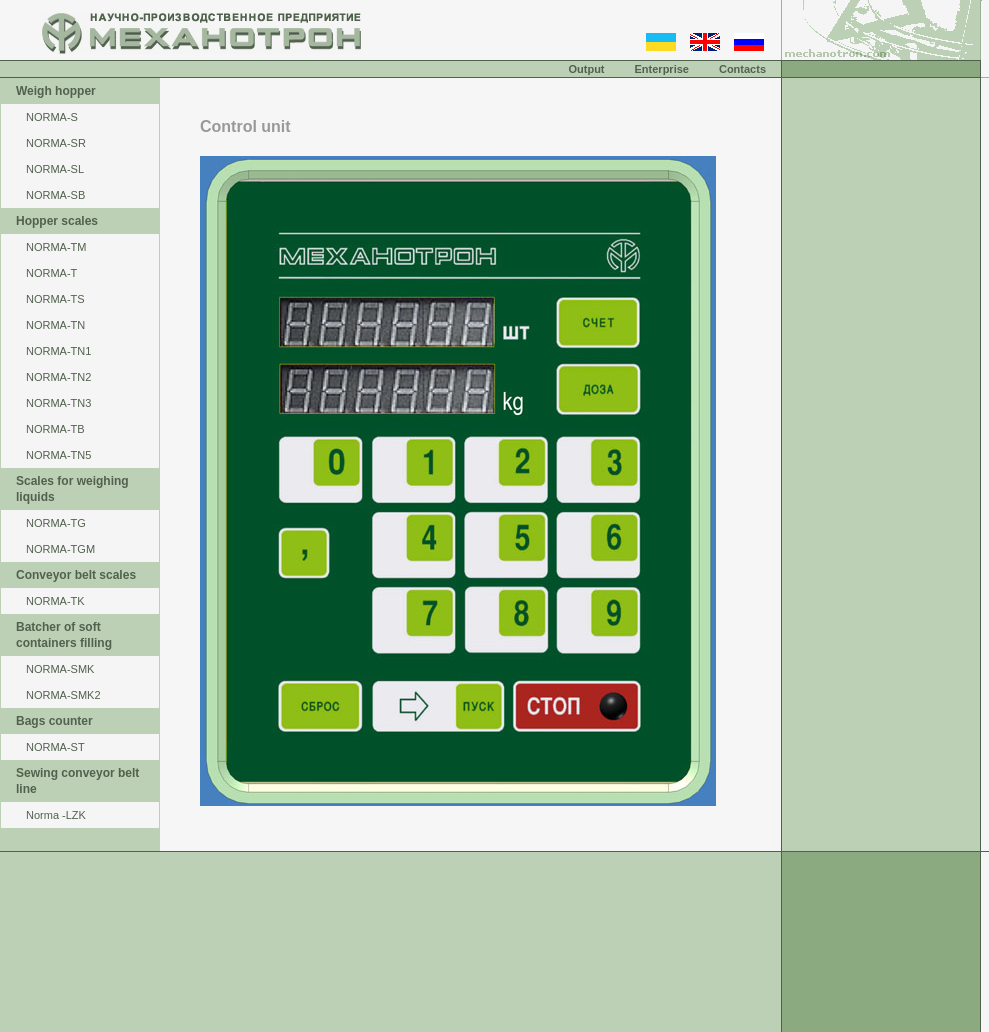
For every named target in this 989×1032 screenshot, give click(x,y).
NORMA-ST (55, 747)
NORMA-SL (55, 169)
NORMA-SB (55, 195)
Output (586, 69)
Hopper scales (57, 221)
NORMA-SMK (60, 669)
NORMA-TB (55, 429)
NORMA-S (52, 117)
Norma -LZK (56, 815)
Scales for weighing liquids (72, 489)
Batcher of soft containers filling (64, 635)
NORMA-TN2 (58, 377)
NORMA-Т (51, 273)
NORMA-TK (55, 601)
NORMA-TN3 (58, 403)
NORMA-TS (55, 299)
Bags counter (54, 721)
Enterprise (662, 69)
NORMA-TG (56, 523)
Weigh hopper (56, 91)
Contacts (742, 69)
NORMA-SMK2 (63, 695)
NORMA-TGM (60, 549)
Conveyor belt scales (76, 575)
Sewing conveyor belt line (77, 781)
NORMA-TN (55, 325)
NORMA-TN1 (58, 351)
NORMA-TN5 (58, 455)
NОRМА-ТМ (56, 247)
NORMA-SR (56, 143)
